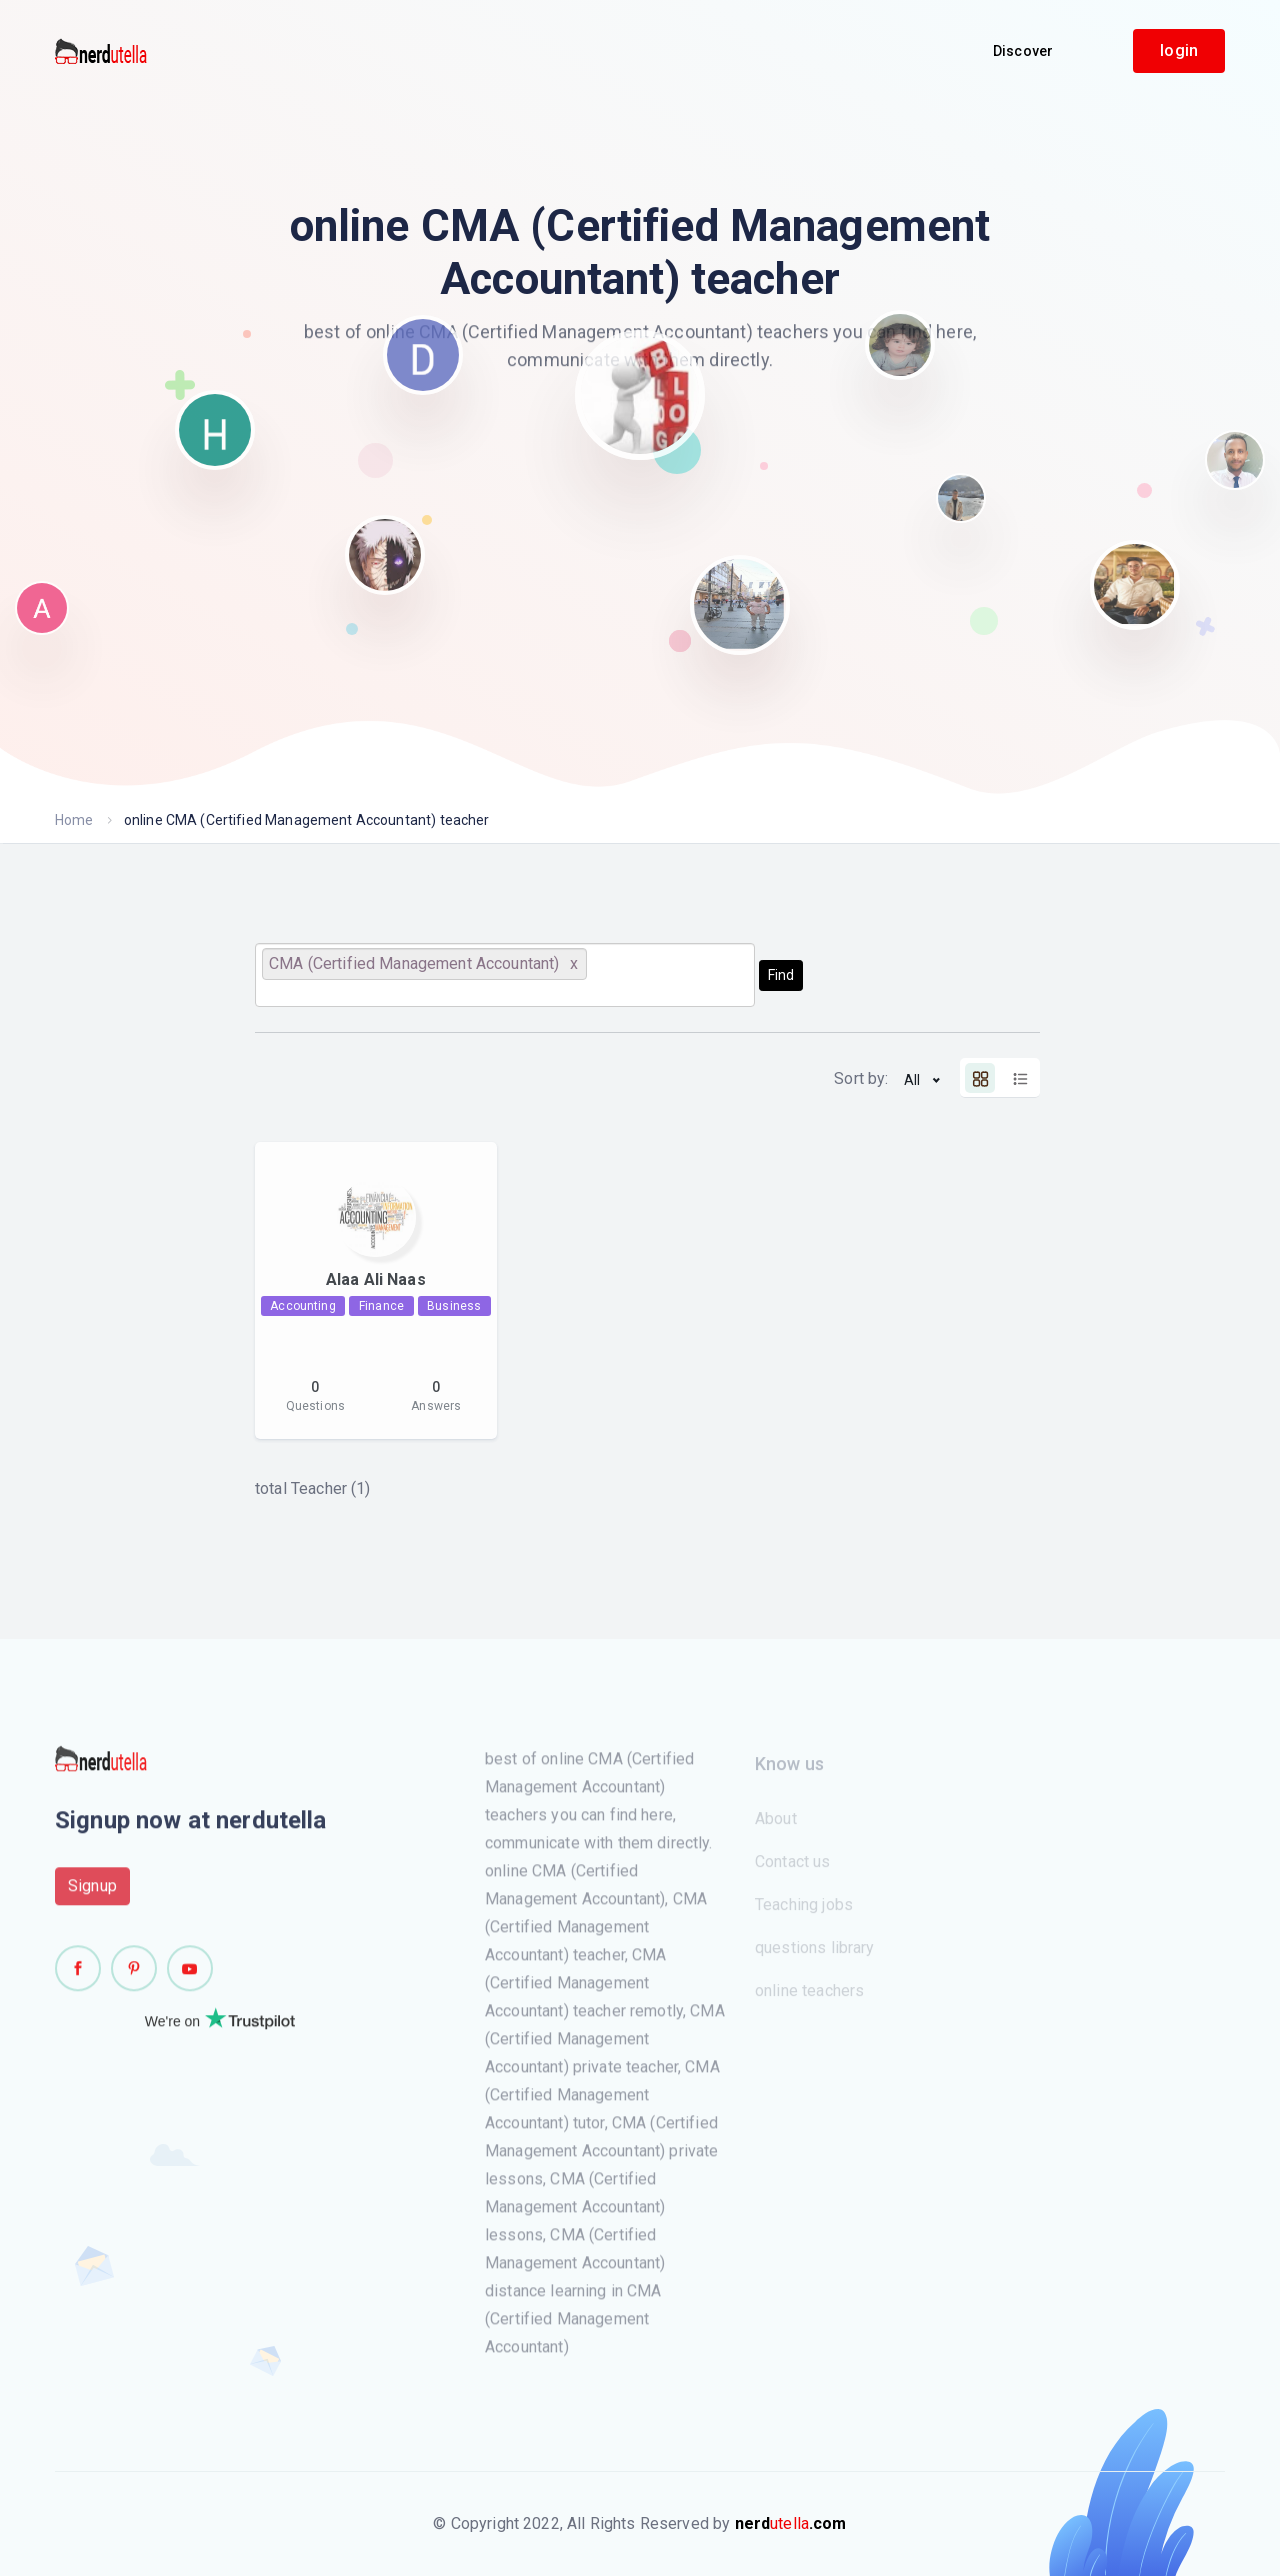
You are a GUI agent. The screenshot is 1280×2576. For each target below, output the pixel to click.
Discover (1023, 51)
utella (791, 2523)
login (1179, 50)
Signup (92, 1893)
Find (781, 975)
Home (74, 820)
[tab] (980, 1078)
